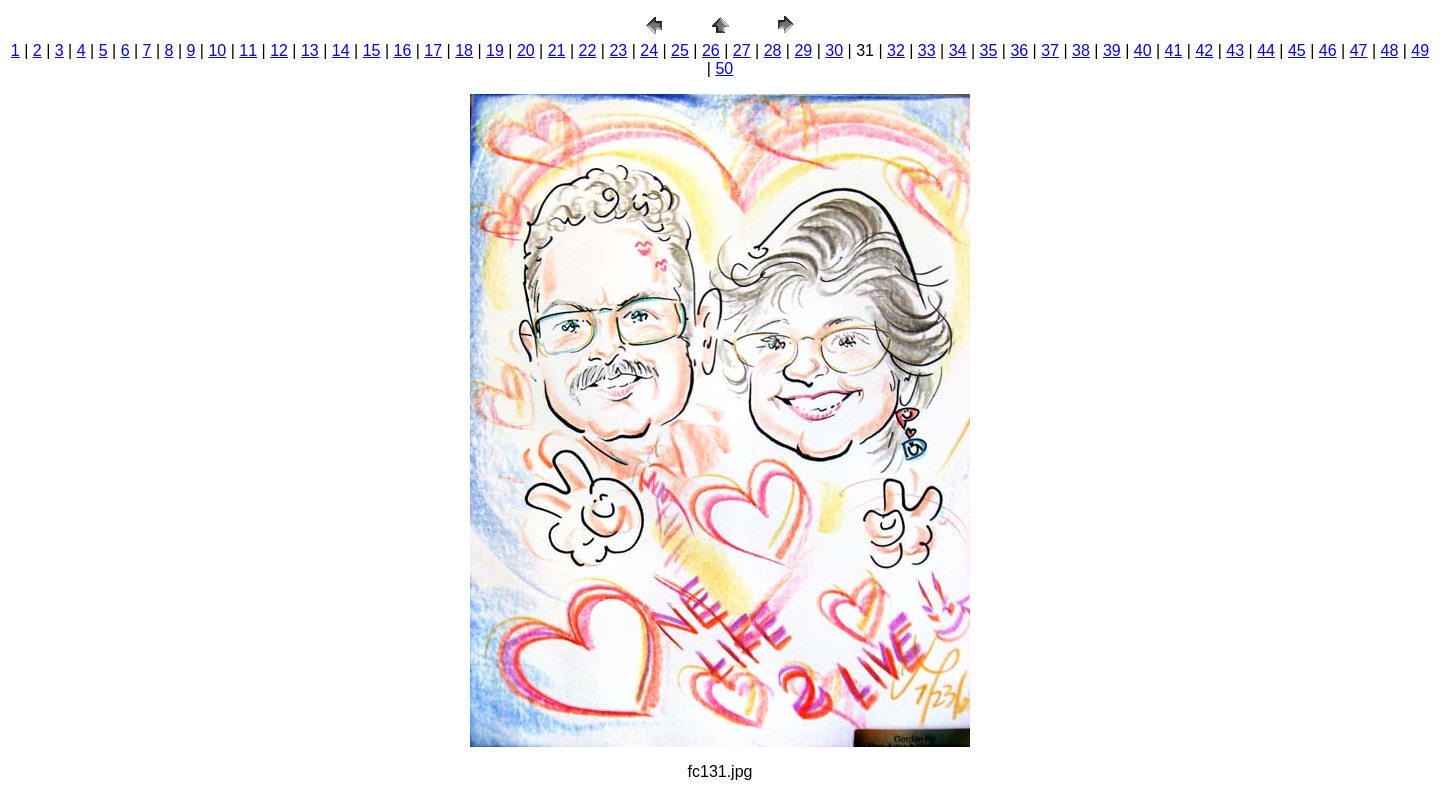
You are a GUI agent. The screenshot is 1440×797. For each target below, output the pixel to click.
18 (464, 50)
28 (773, 50)
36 (1019, 50)
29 (803, 50)
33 (927, 50)
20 (526, 50)
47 (1359, 50)
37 (1050, 50)
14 (341, 50)
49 (1420, 50)
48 (1390, 50)
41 (1174, 50)
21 (557, 50)
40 (1143, 50)
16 (403, 50)
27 (742, 50)
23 (618, 50)
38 (1081, 50)
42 (1204, 50)
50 (724, 68)
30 (834, 50)
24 (649, 50)
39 (1112, 50)
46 (1328, 50)
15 (372, 50)
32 (896, 50)
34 (958, 50)
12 (279, 50)
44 (1266, 50)
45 (1297, 50)
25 (680, 50)
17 (433, 50)
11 (248, 50)
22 (588, 50)
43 (1235, 50)
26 (711, 50)
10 (217, 50)
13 (310, 50)
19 (495, 50)
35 (989, 50)
